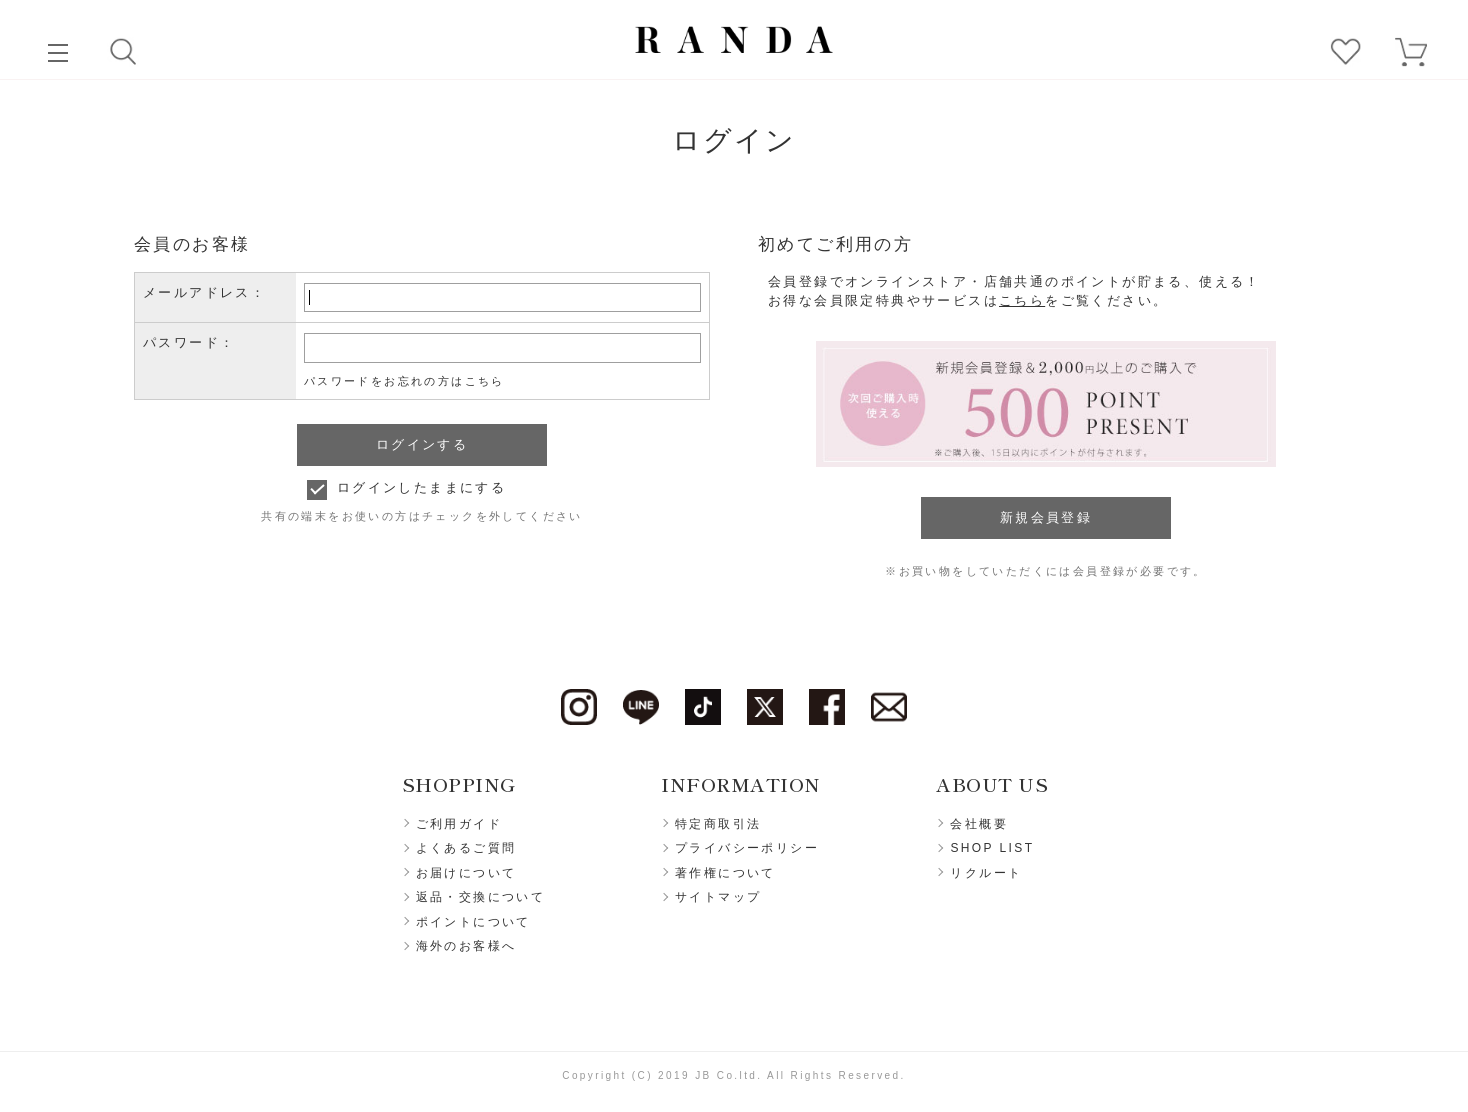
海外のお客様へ (466, 946)
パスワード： (189, 342)
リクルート (986, 873)
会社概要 (979, 824)
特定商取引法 (718, 824)
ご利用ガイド (459, 824)
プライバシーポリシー (747, 848)
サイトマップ (718, 897)
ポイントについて (473, 922)
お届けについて (466, 873)
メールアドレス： (204, 292)
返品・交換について (481, 897)
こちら (1022, 300)
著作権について (725, 873)
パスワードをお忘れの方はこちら (404, 381)
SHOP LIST (992, 848)
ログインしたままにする (421, 487)
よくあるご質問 (466, 848)
